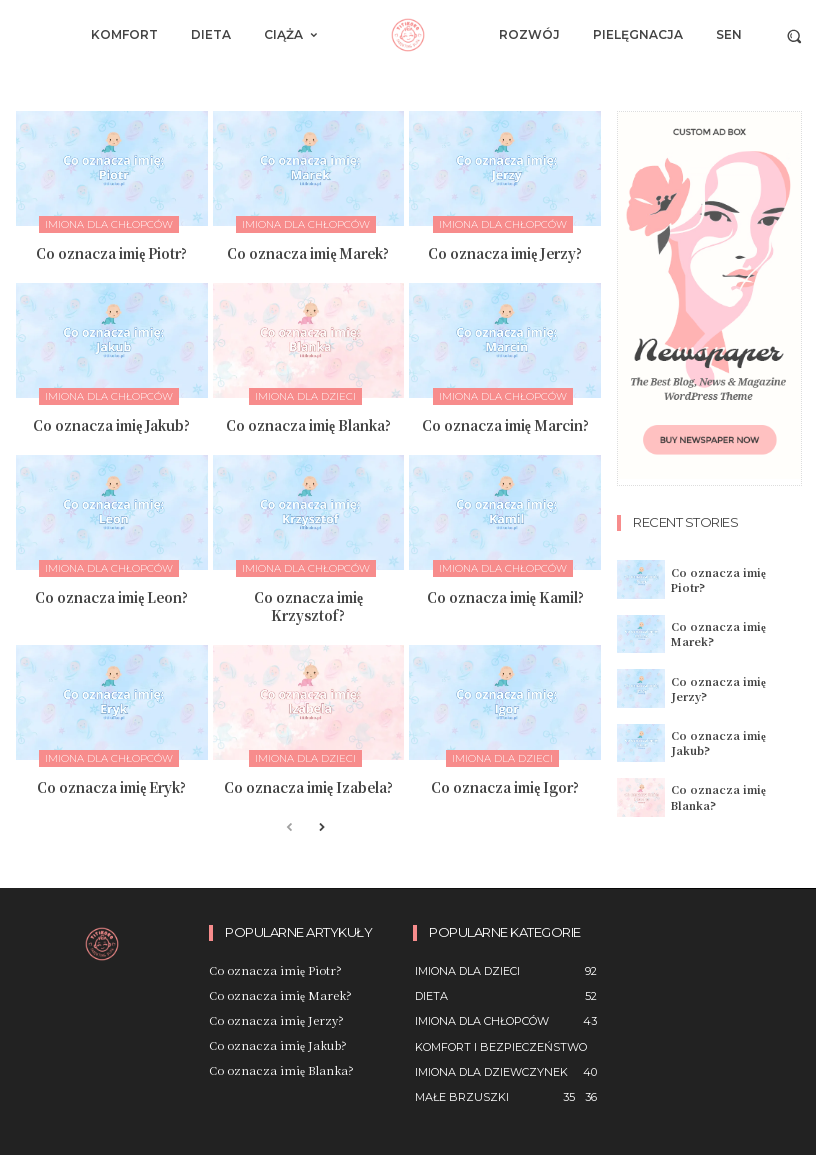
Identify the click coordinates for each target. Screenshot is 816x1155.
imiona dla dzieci (305, 395)
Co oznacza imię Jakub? (112, 423)
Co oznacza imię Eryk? (112, 782)
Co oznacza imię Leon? (111, 594)
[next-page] (321, 823)
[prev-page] (289, 823)
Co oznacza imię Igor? (505, 782)
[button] (794, 35)
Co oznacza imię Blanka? (308, 423)
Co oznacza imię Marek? (308, 252)
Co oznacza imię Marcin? (505, 423)
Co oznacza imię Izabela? (308, 782)
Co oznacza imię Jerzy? (505, 252)
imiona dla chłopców (109, 224)
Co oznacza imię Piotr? (112, 252)
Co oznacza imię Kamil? (505, 594)
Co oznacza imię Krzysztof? (309, 603)
